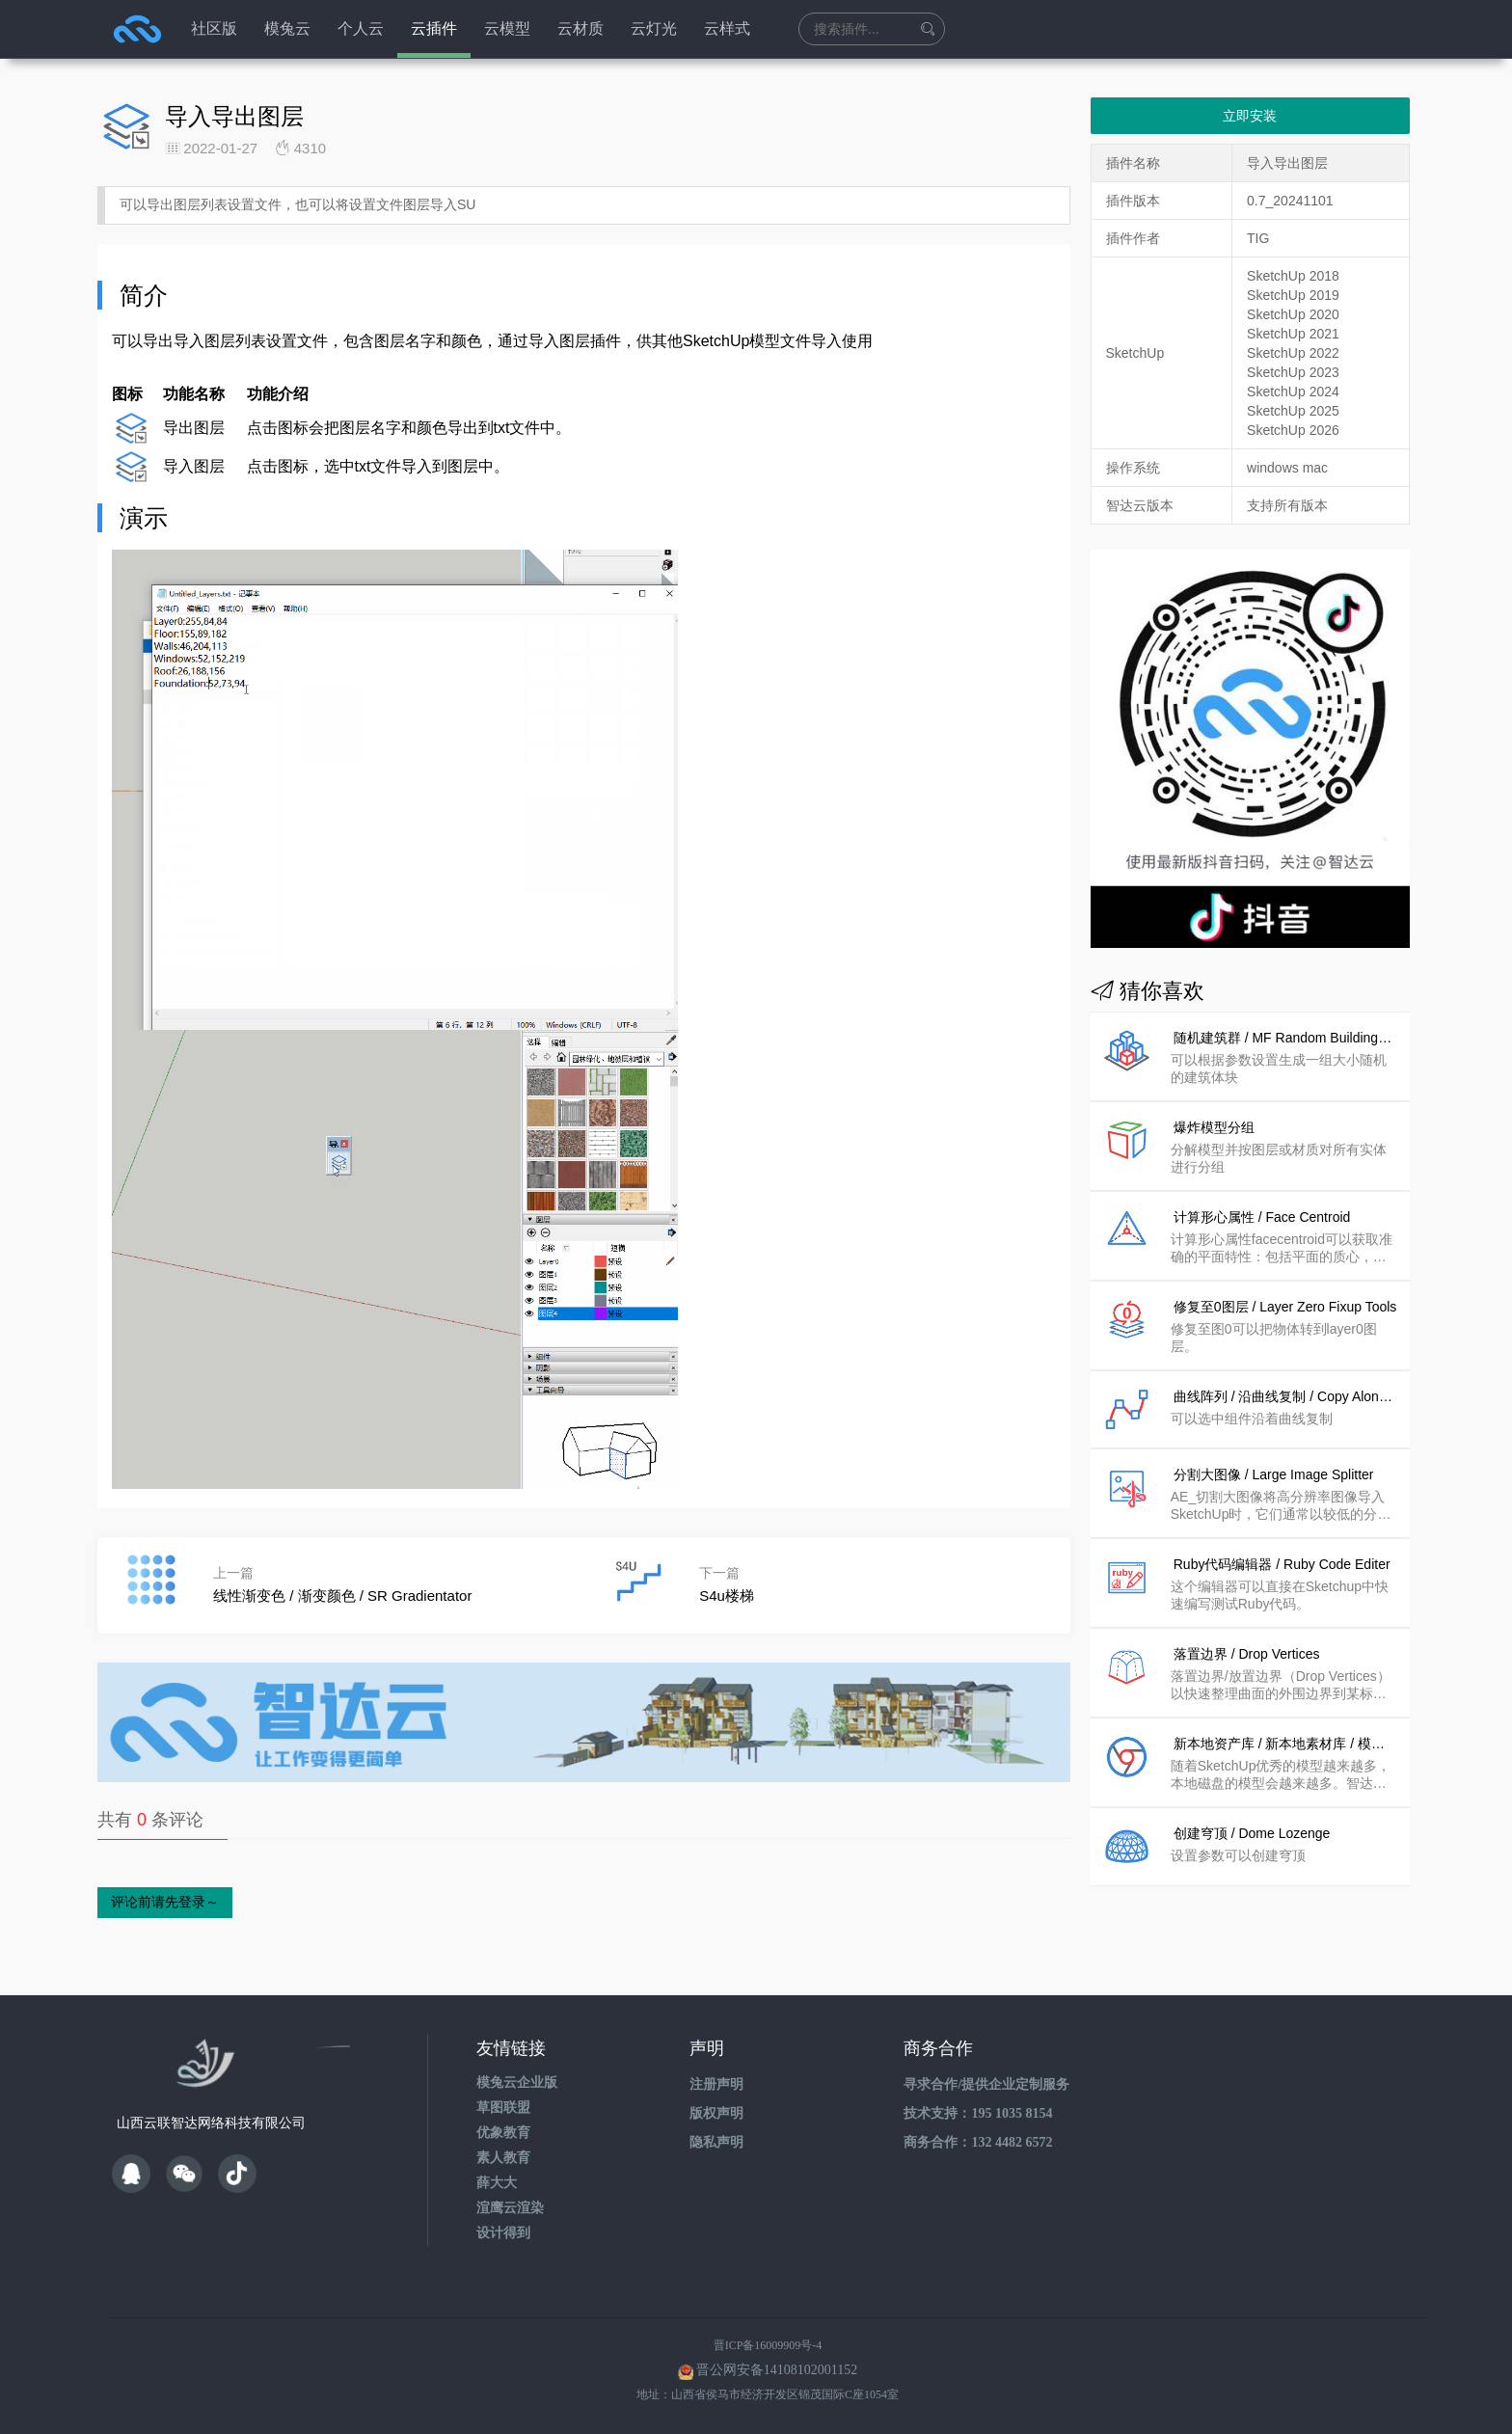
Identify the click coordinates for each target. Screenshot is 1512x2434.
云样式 (727, 28)
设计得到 (503, 2233)
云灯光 (654, 28)
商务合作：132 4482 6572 (978, 2142)
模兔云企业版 (516, 2082)
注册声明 (716, 2084)
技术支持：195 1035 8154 (978, 2113)
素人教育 (503, 2157)
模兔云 (287, 28)
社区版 (214, 28)
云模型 (507, 28)
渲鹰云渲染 (510, 2208)
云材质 (580, 28)
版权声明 (716, 2113)
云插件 (434, 28)
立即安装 (1250, 115)
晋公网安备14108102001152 (776, 2370)
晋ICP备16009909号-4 (768, 2345)
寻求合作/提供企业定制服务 (986, 2084)
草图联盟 (503, 2107)
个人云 (361, 28)
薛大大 (496, 2183)
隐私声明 (716, 2142)
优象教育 (503, 2132)
